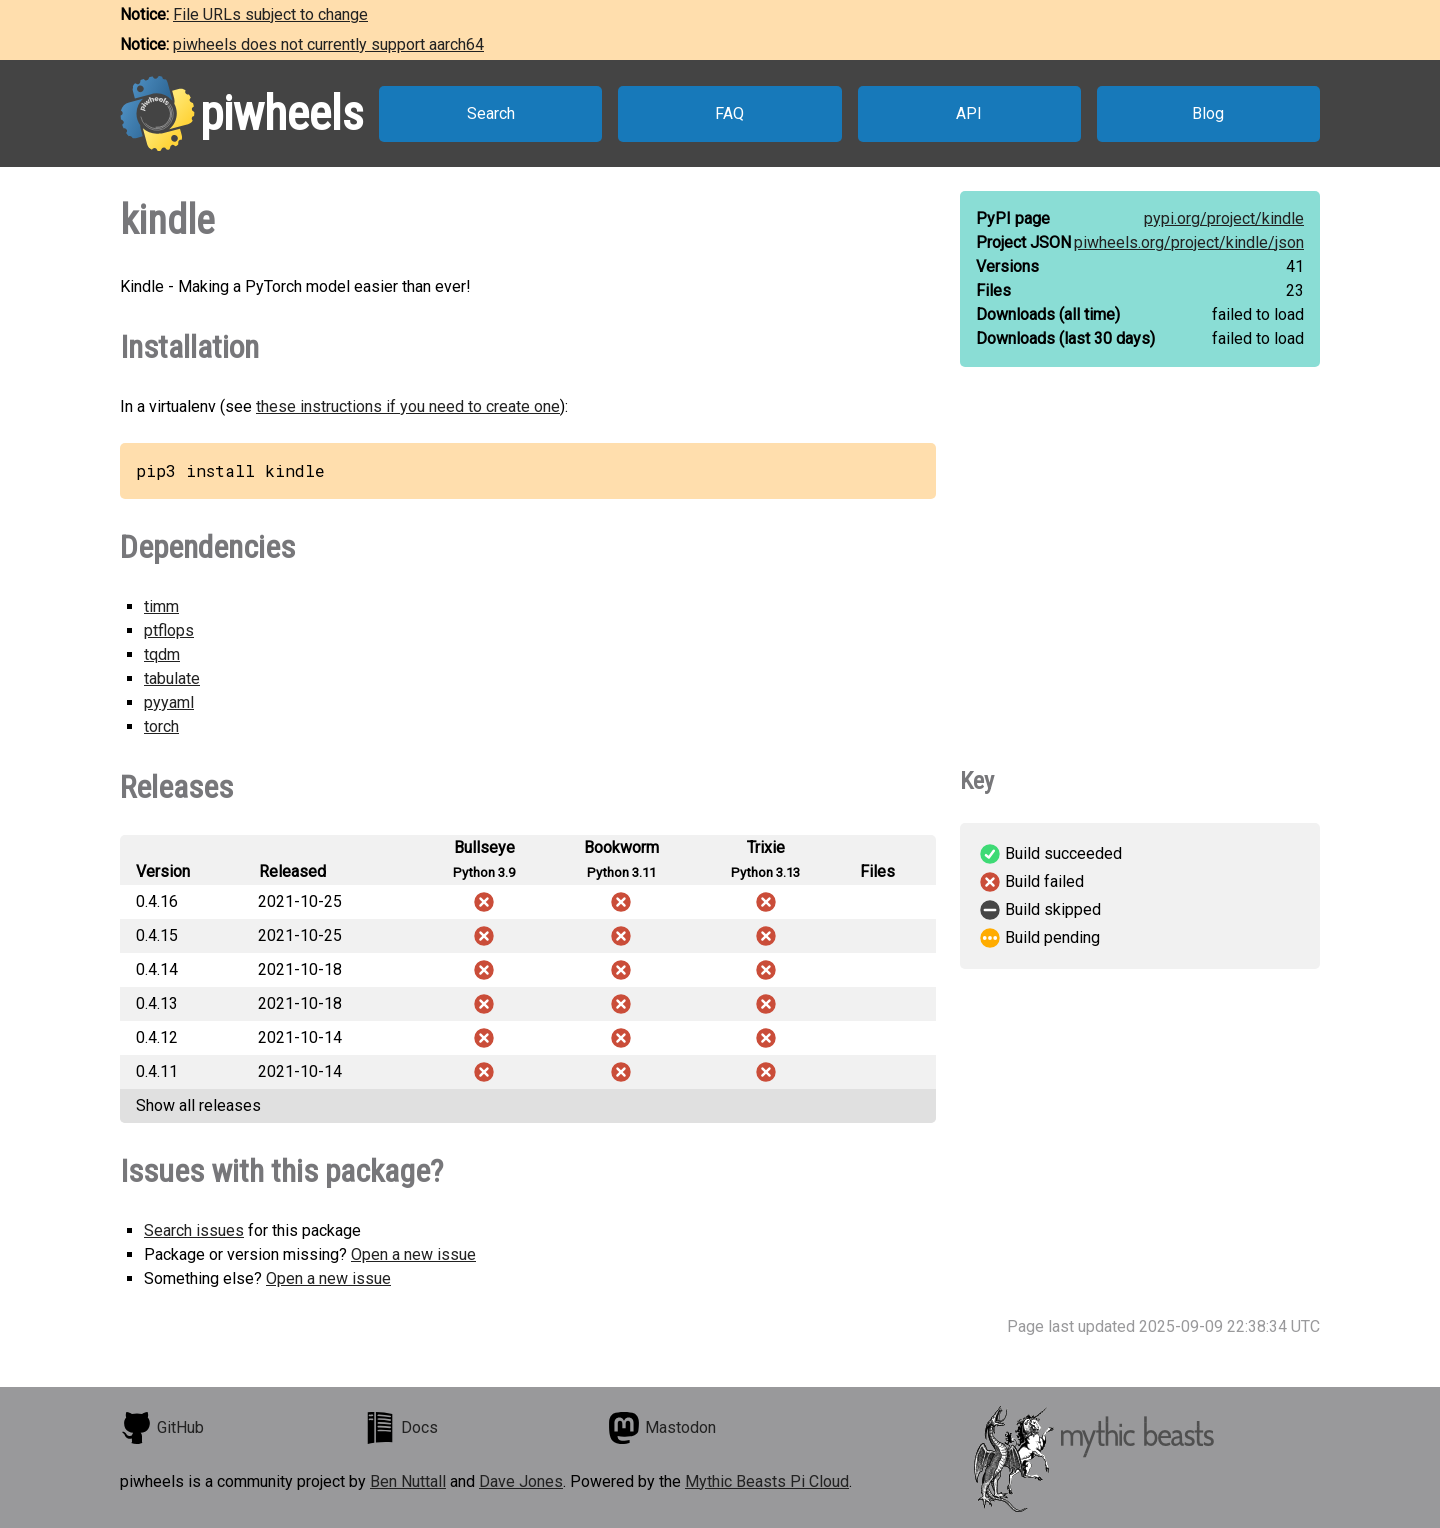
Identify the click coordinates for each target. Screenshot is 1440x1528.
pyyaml (169, 702)
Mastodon (662, 1428)
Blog (1208, 113)
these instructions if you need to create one (408, 406)
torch (161, 726)
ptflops (169, 630)
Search (491, 113)
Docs (401, 1428)
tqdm (162, 654)
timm (161, 606)
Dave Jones (521, 1481)
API (969, 113)
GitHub (162, 1428)
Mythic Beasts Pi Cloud (767, 1481)
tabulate (172, 678)
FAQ (729, 113)
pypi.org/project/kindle (1224, 218)
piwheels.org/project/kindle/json (1189, 242)
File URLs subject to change (270, 14)
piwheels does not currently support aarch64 (328, 44)
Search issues (194, 1230)
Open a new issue (413, 1254)
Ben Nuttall (408, 1481)
